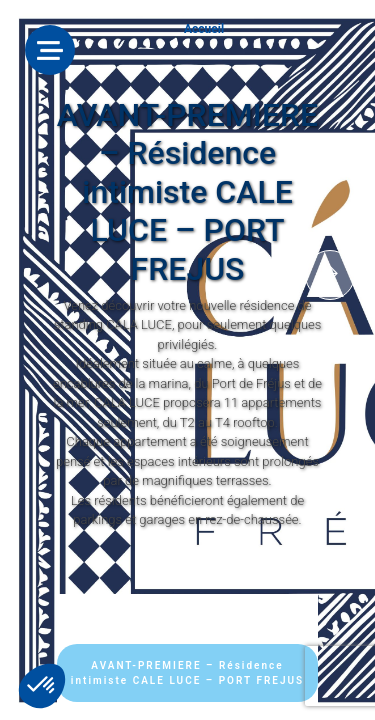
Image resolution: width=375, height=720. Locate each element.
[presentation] (330, 275)
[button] (42, 686)
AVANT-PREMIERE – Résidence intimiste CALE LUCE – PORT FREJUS (187, 673)
